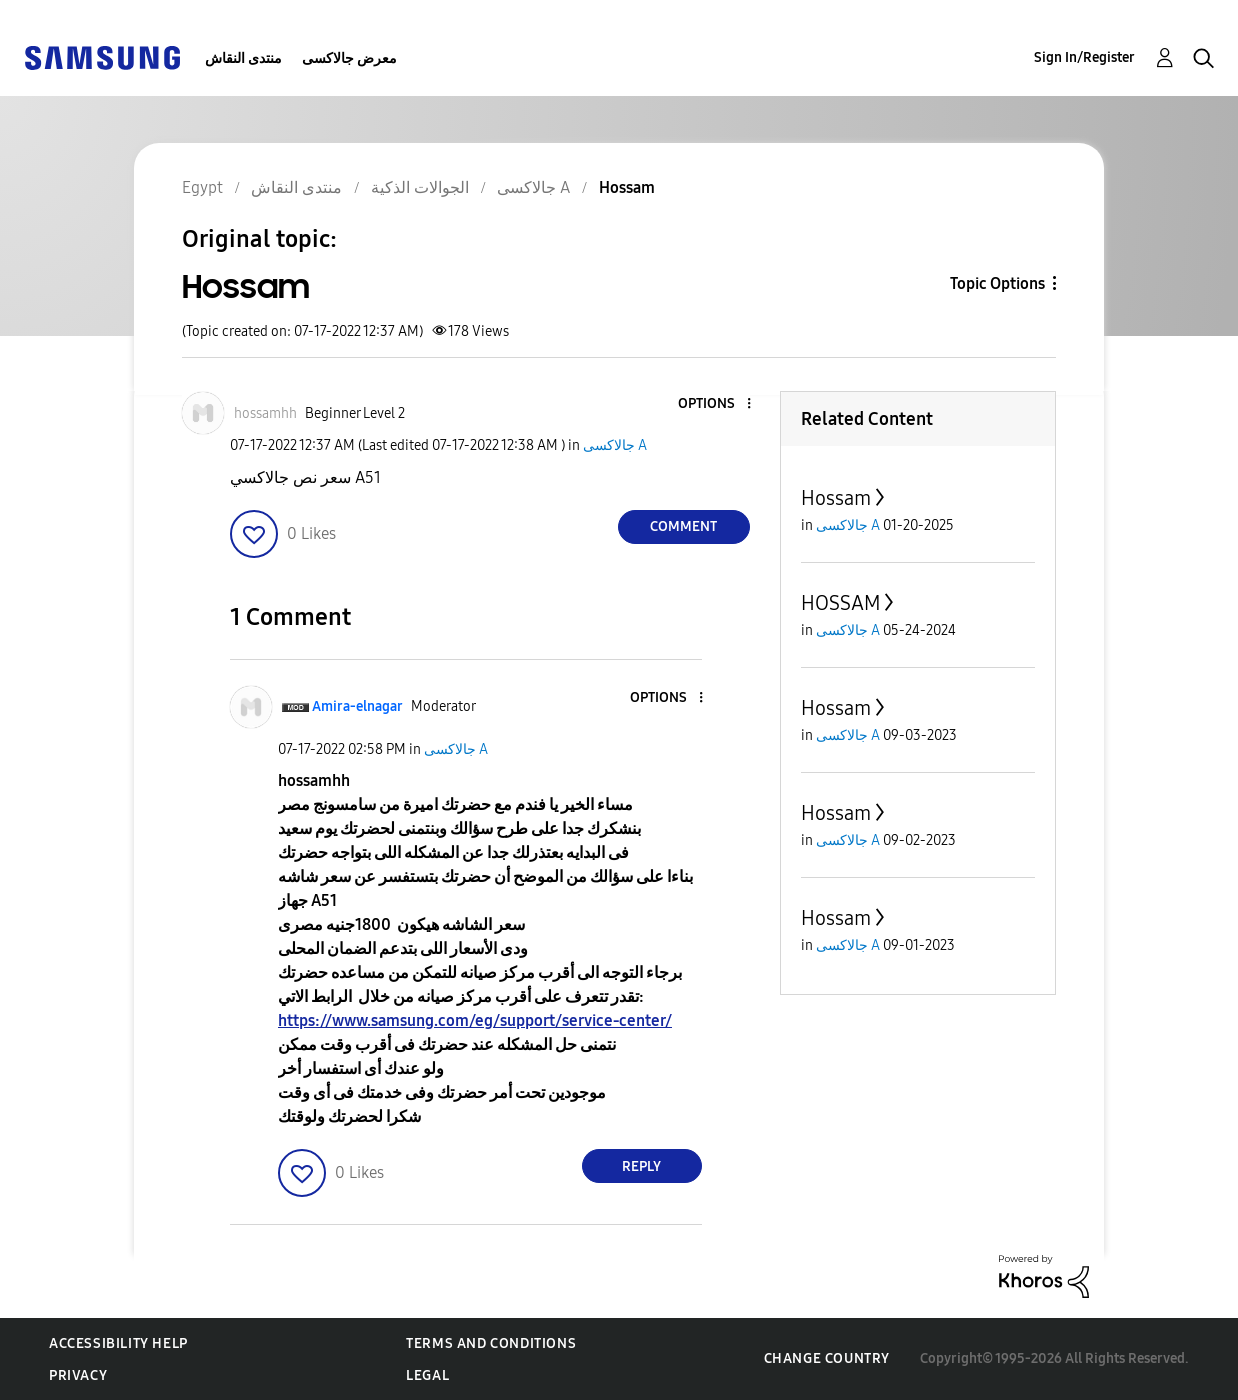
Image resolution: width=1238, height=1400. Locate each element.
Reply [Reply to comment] (641, 1166)
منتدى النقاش (243, 58)
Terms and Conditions (491, 1343)
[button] (715, 404)
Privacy (78, 1375)
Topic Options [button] (997, 283)
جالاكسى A (615, 445)
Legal (427, 1375)
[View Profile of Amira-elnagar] (357, 706)
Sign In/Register (1084, 57)
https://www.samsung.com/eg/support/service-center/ (475, 1020)
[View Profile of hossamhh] (265, 413)
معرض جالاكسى (349, 58)
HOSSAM (840, 603)
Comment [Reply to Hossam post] (683, 526)
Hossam (836, 498)
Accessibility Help (118, 1343)
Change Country (827, 1358)
